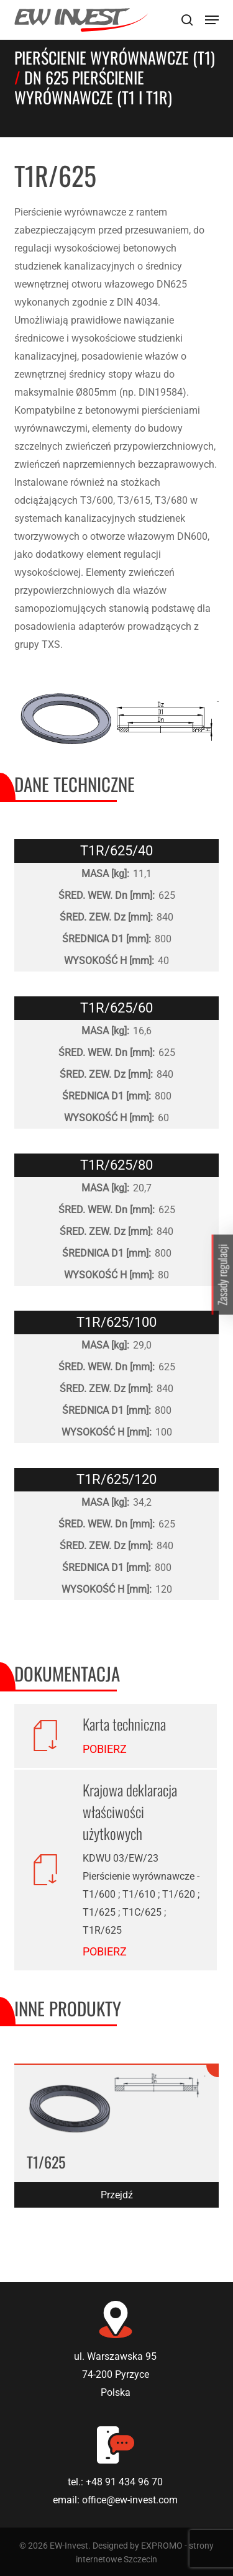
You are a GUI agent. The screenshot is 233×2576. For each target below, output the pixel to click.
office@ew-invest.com (130, 2500)
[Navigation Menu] (212, 20)
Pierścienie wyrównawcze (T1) (114, 57)
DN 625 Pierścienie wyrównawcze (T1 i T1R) (93, 87)
